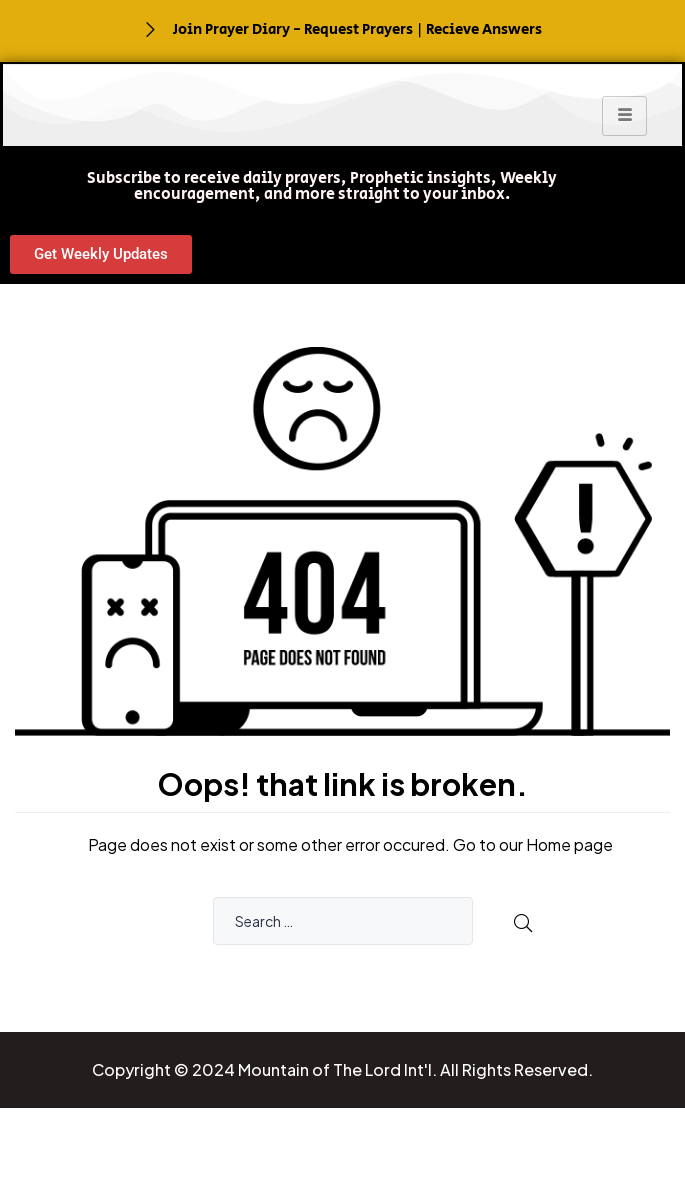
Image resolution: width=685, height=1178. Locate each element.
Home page (569, 844)
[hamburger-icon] (624, 116)
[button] (322, 187)
